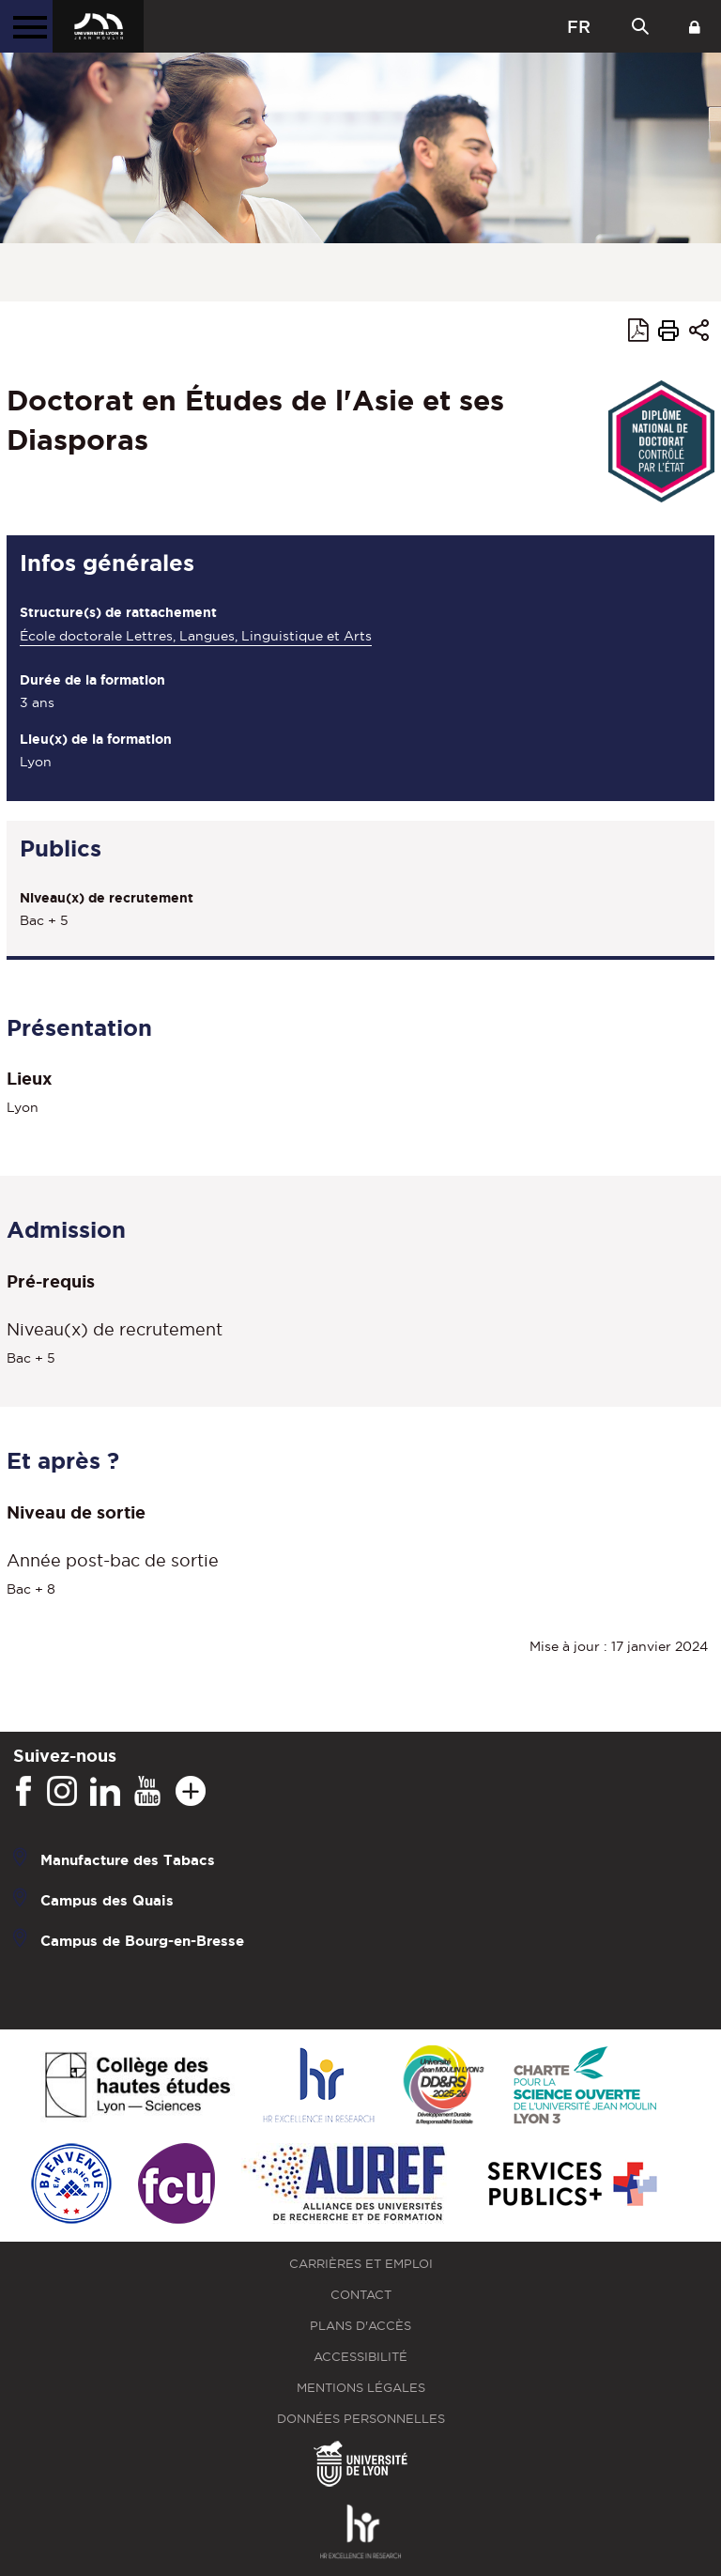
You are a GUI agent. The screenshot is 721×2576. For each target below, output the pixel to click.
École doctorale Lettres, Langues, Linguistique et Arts (196, 635)
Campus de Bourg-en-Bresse (142, 1941)
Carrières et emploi (361, 2264)
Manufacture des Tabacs (127, 1860)
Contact (360, 2295)
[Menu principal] (26, 26)
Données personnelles (361, 2419)
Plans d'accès (360, 2326)
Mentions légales (361, 2388)
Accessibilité (360, 2357)
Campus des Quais (107, 1900)
